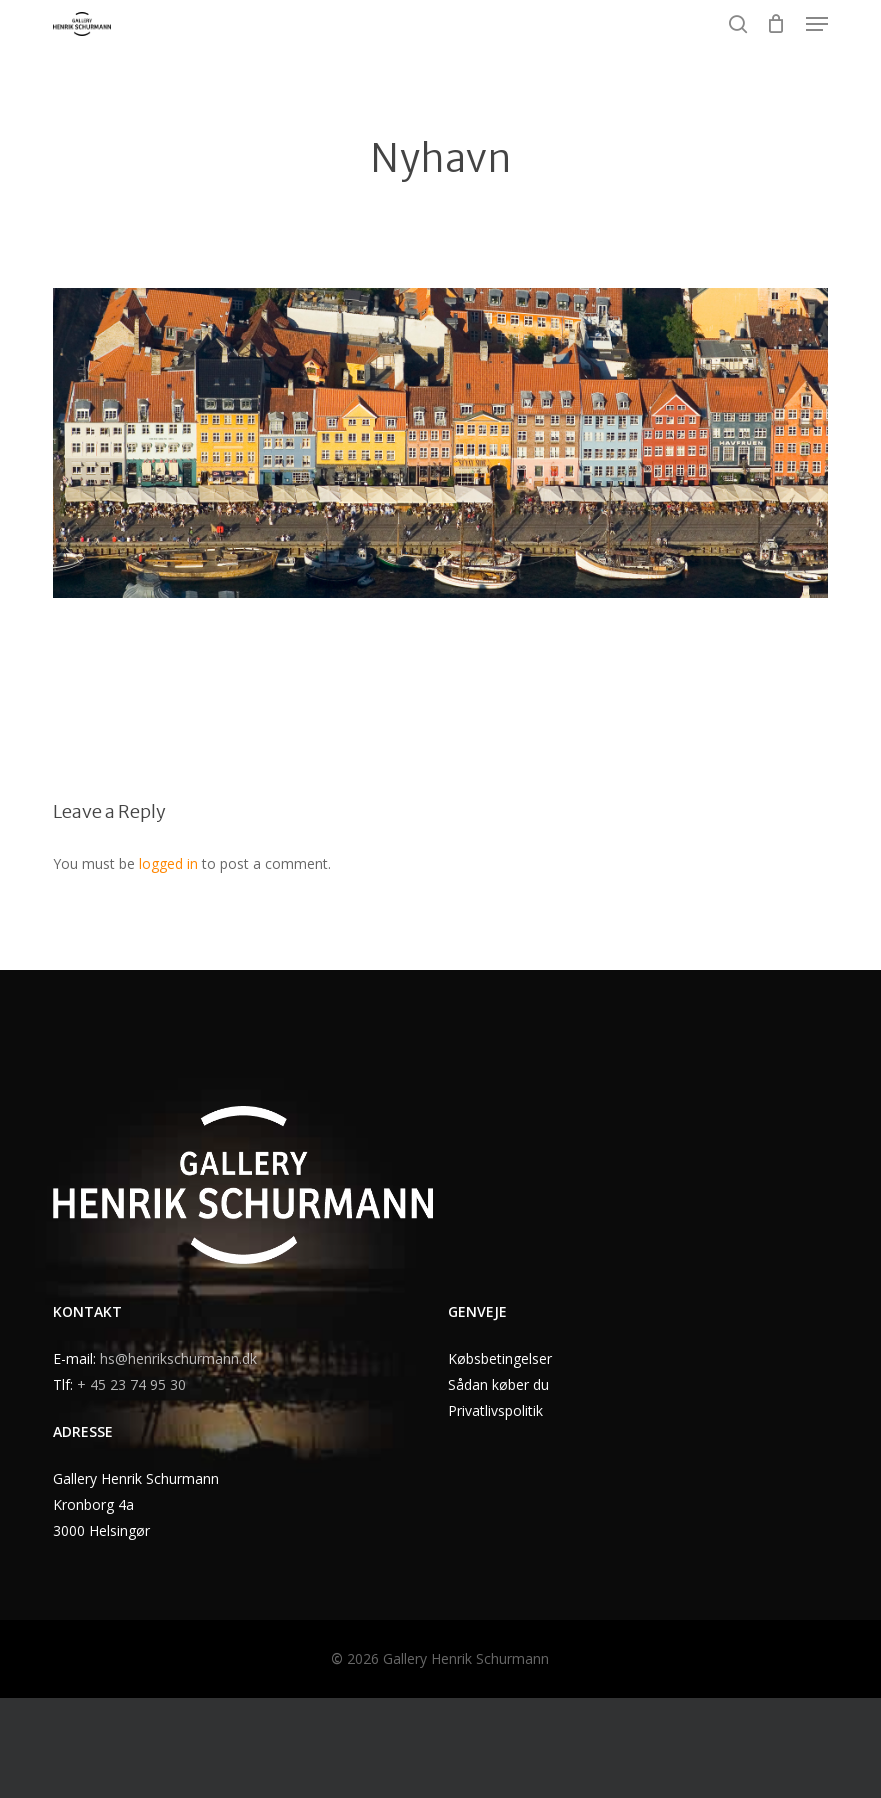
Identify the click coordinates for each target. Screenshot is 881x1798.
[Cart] (776, 24)
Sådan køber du (498, 1384)
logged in (168, 863)
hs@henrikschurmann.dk (178, 1358)
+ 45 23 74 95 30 (131, 1384)
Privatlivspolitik (495, 1410)
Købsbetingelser (500, 1358)
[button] (817, 24)
